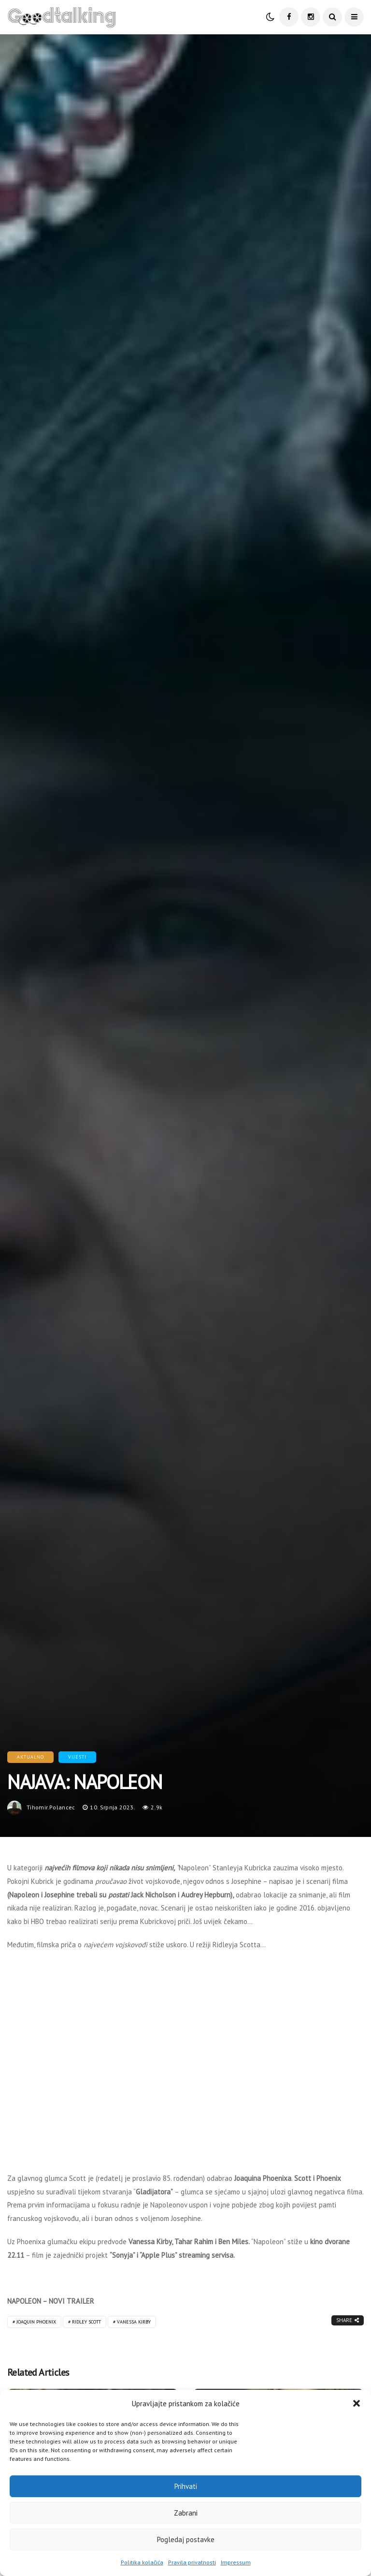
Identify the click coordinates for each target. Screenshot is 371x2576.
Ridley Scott (86, 2322)
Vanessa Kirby (134, 2322)
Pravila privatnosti (192, 2562)
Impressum (236, 2562)
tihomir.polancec (51, 1807)
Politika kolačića (142, 2562)
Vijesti (77, 1757)
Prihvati (185, 2486)
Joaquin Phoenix (36, 2322)
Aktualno (30, 1757)
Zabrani (186, 2512)
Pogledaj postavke (185, 2539)
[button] (356, 2403)
